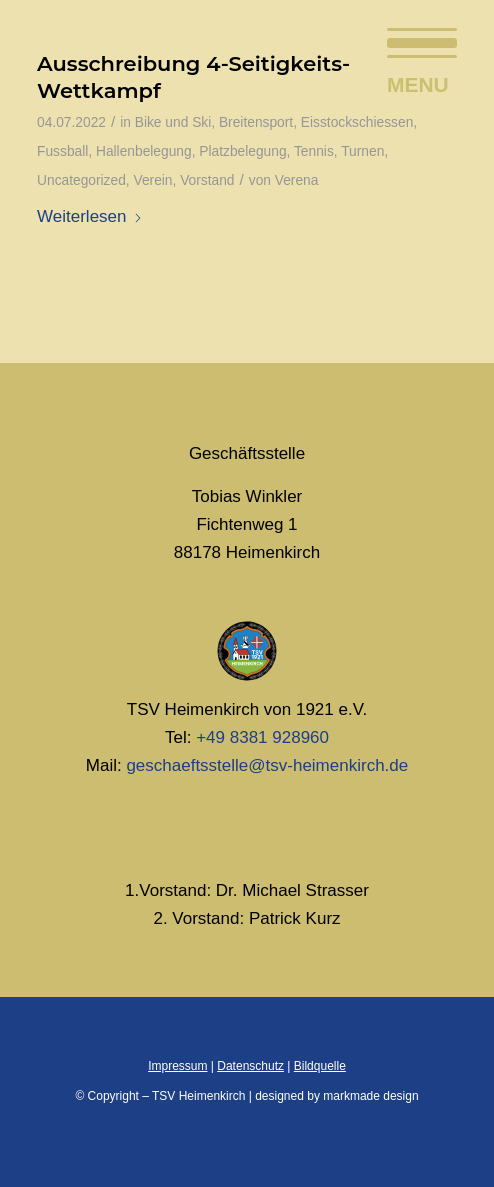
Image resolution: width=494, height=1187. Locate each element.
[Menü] (412, 40)
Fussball (62, 151)
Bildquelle (320, 1066)
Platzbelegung (242, 151)
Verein (152, 180)
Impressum (177, 1066)
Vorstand (207, 180)
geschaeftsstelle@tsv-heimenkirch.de (267, 765)
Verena (297, 180)
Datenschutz (250, 1066)
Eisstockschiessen (357, 122)
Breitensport (256, 122)
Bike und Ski (173, 122)
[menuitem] (412, 40)
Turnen (362, 151)
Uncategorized (81, 180)
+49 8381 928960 (262, 737)
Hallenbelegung (144, 151)
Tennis (314, 151)
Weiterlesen (89, 216)
